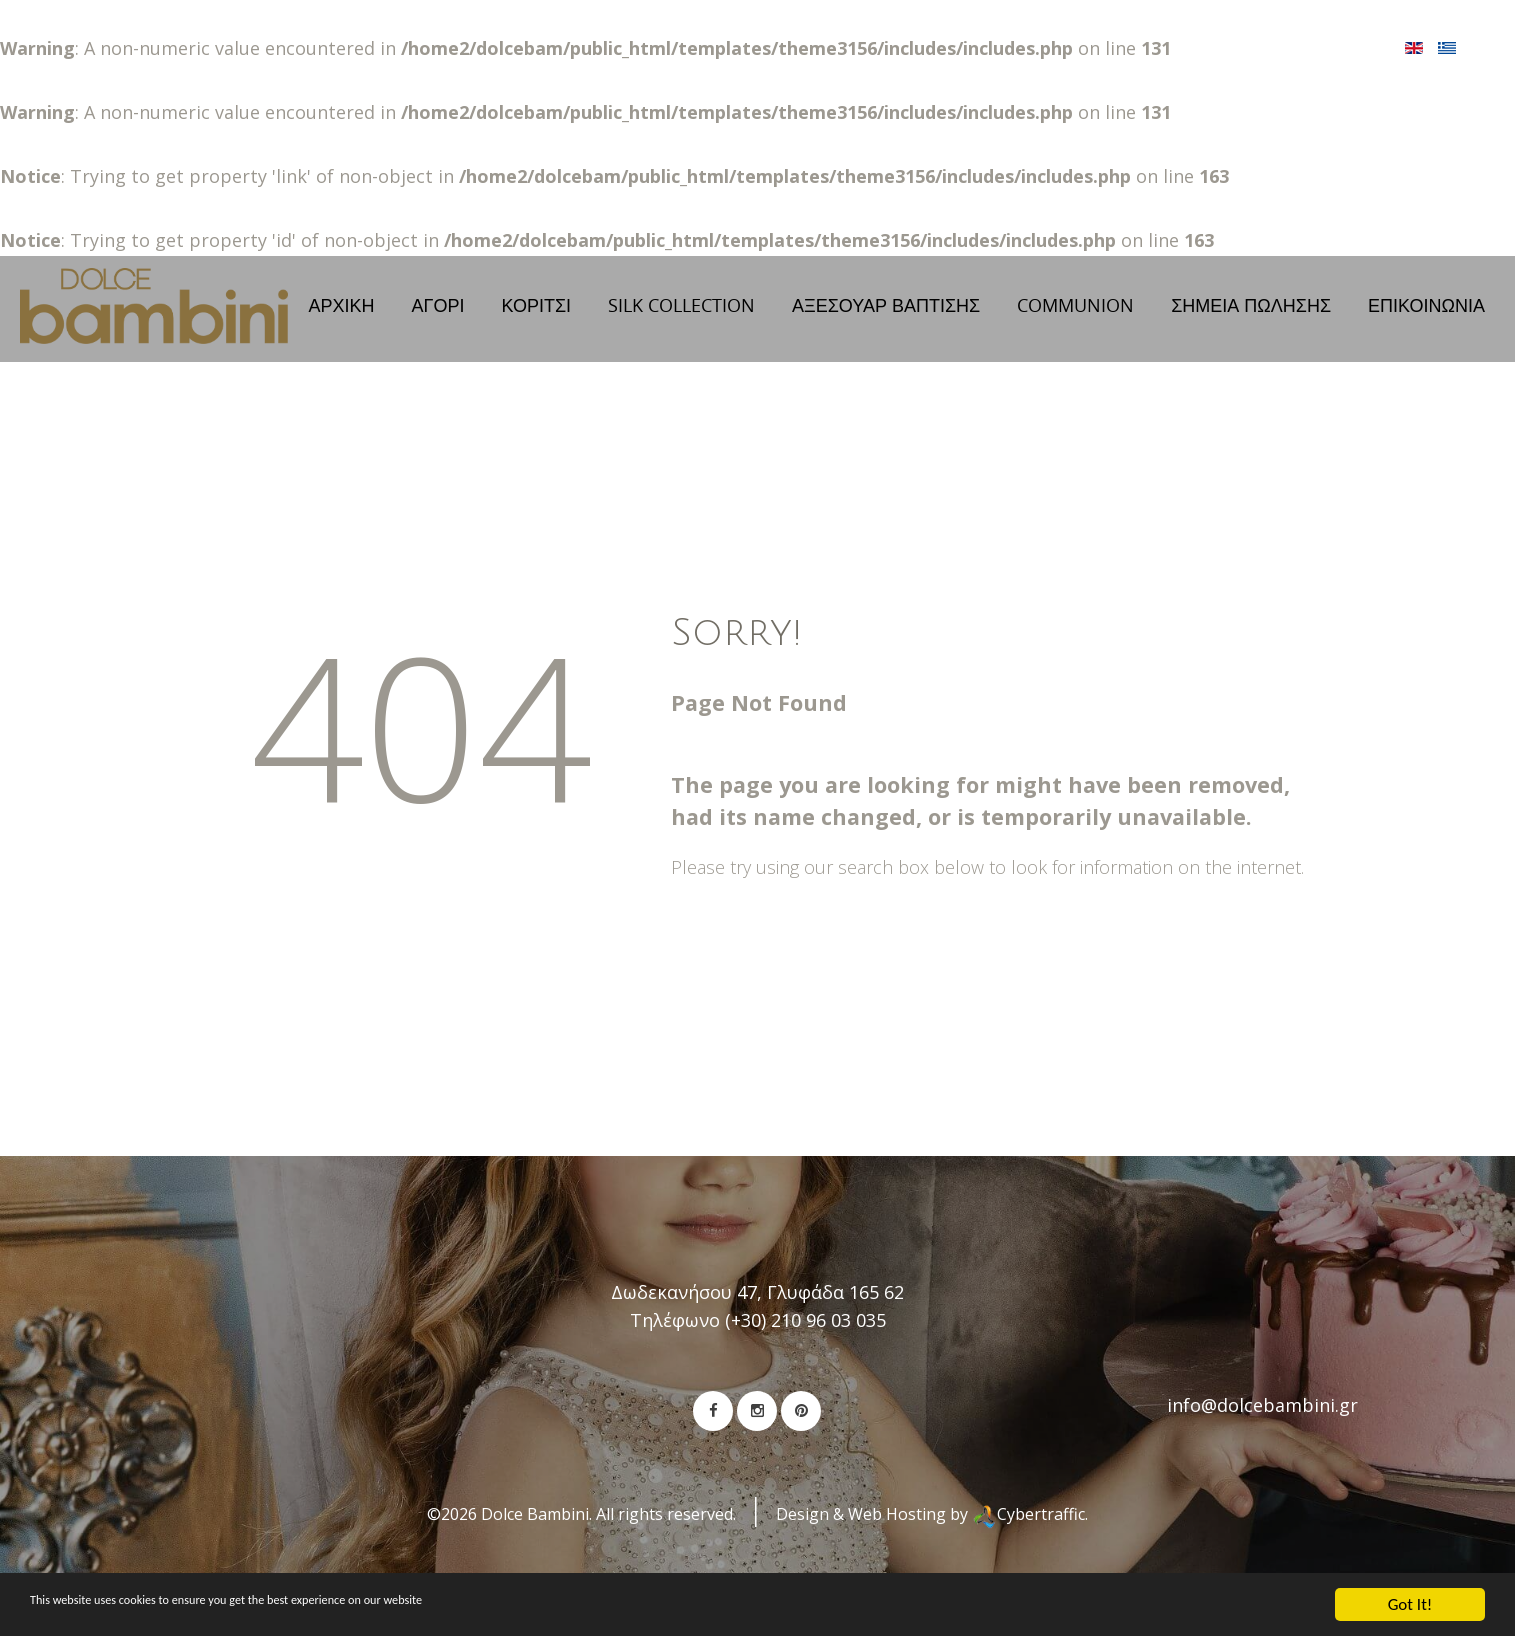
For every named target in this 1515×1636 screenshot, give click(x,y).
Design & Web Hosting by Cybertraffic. (932, 1536)
